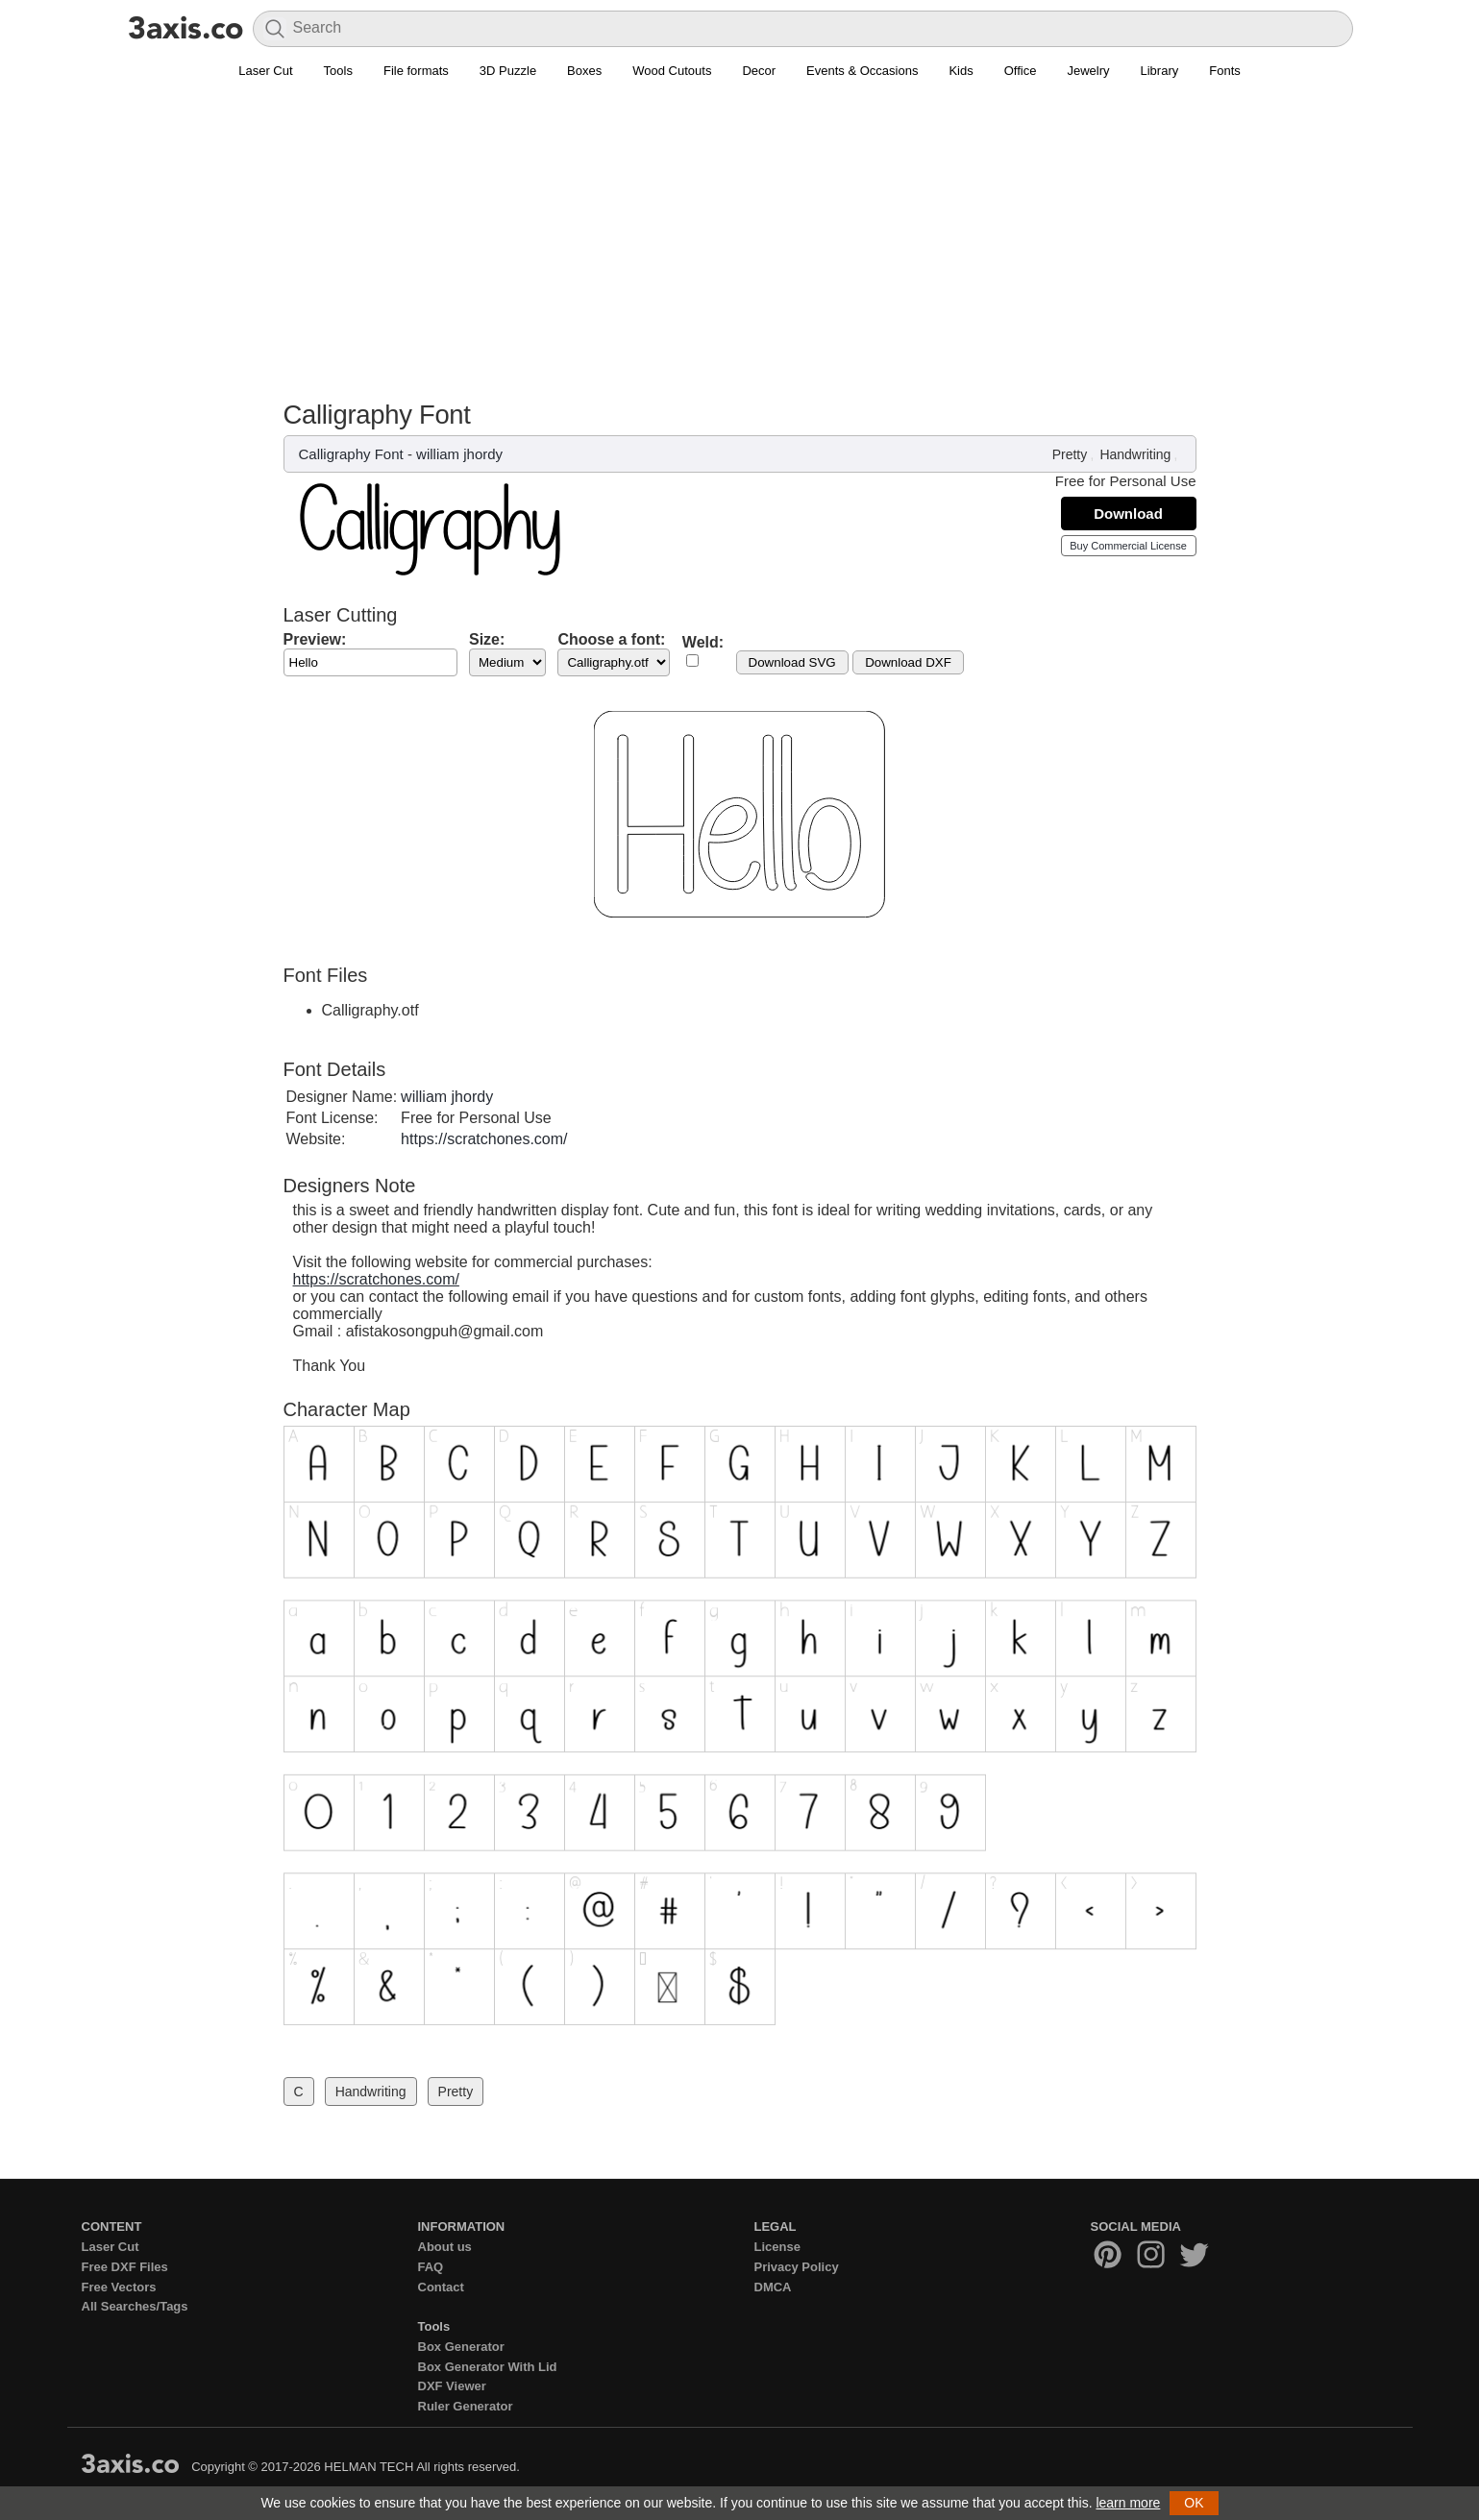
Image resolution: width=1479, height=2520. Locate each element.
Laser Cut (265, 70)
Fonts (1225, 70)
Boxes (584, 70)
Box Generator (461, 2346)
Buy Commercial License (1128, 545)
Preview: (315, 639)
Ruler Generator (465, 2406)
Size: (487, 639)
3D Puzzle (508, 70)
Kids (961, 70)
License (777, 2246)
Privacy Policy (796, 2267)
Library (1160, 70)
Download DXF (908, 662)
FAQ (431, 2267)
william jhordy (459, 454)
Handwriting (1135, 454)
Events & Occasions (862, 70)
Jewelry (1088, 70)
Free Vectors (119, 2287)
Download (1128, 513)
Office (1020, 70)
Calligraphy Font (351, 454)
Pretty (1070, 454)
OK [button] (1193, 2502)
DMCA (773, 2287)
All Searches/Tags (135, 2306)
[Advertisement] (740, 231)
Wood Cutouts (671, 70)
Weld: (703, 642)
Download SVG (792, 662)
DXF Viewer (452, 2386)
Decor (759, 70)
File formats (416, 70)
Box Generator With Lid (487, 2367)
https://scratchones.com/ (484, 1139)
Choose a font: (611, 639)
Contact (441, 2287)
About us (445, 2246)
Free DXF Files (125, 2267)
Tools (338, 70)
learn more (1128, 2502)
